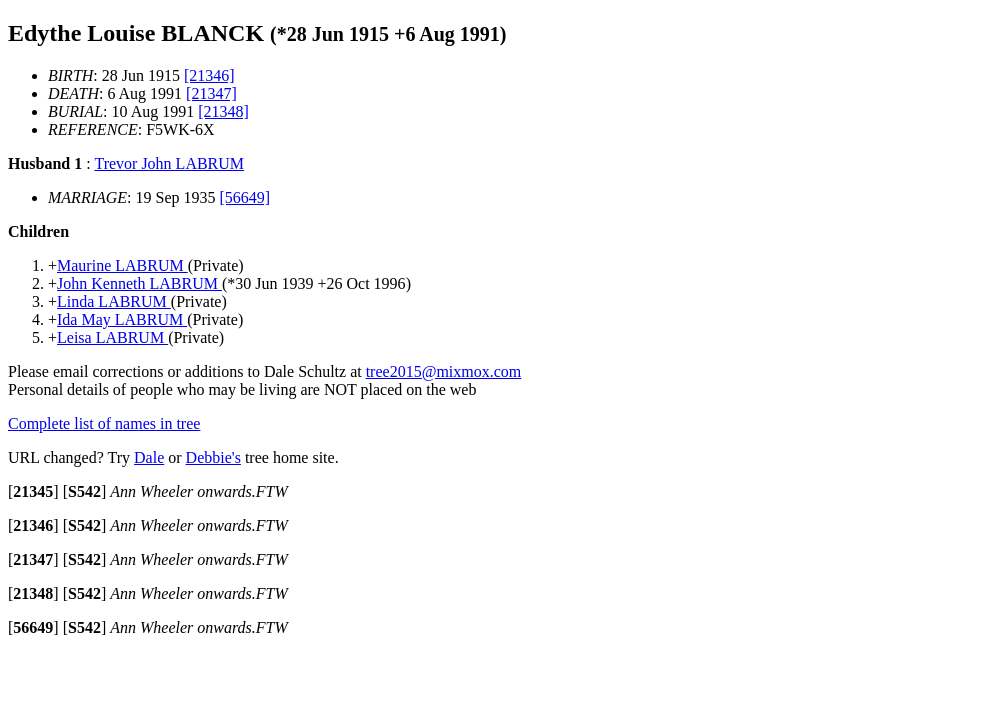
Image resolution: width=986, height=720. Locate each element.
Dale (149, 457)
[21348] (223, 111)
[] (33, 491)
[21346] (209, 75)
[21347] (211, 93)
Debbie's (213, 457)
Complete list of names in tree (104, 423)
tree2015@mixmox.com (444, 371)
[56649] (245, 197)
